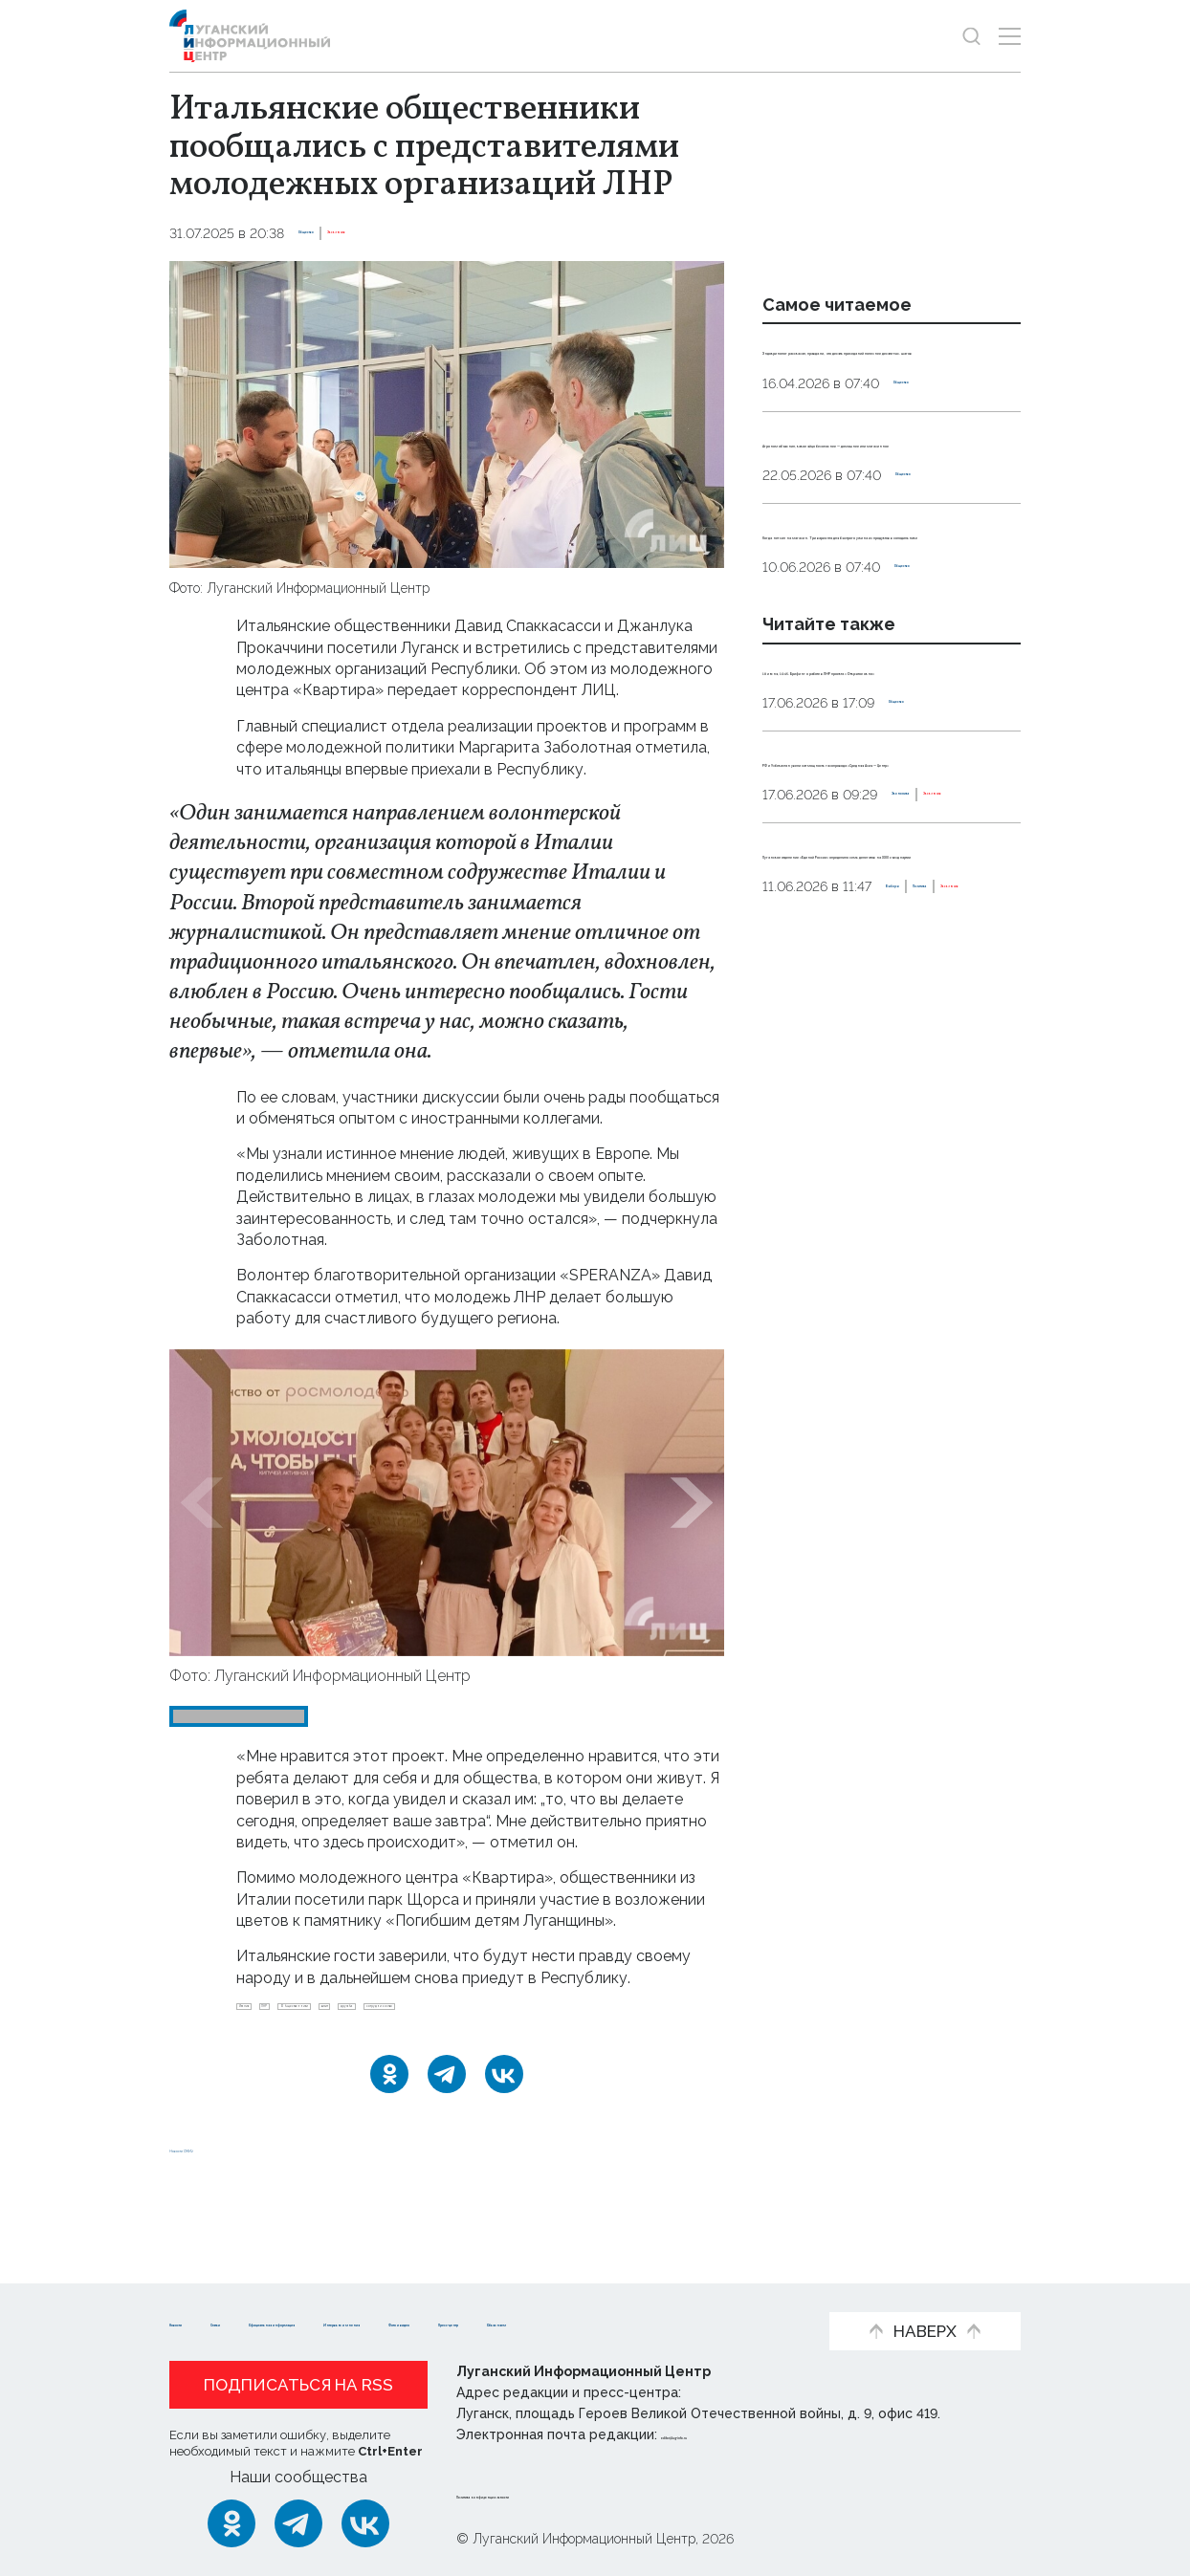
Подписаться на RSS (298, 2385)
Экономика (801, 1050)
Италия (268, 2014)
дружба (590, 2014)
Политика (866, 1226)
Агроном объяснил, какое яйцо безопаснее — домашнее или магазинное (887, 526)
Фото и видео (224, 2322)
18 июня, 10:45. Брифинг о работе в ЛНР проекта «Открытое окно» (863, 838)
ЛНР (331, 2014)
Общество (335, 233)
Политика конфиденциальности (572, 2493)
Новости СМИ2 (225, 2196)
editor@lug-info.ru (726, 2435)
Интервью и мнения (672, 2292)
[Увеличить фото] (446, 413)
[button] (201, 1502)
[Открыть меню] (1009, 36)
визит (520, 2014)
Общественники (423, 2014)
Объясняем (489, 2322)
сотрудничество (299, 2046)
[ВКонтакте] (504, 2123)
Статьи (293, 2292)
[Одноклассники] (389, 2123)
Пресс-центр (361, 2322)
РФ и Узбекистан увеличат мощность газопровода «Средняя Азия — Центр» (870, 972)
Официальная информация (457, 2292)
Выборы (790, 1226)
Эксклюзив (423, 233)
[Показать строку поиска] (971, 36)
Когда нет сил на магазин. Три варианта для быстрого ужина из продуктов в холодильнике (886, 660)
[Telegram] (447, 2123)
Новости (203, 2292)
